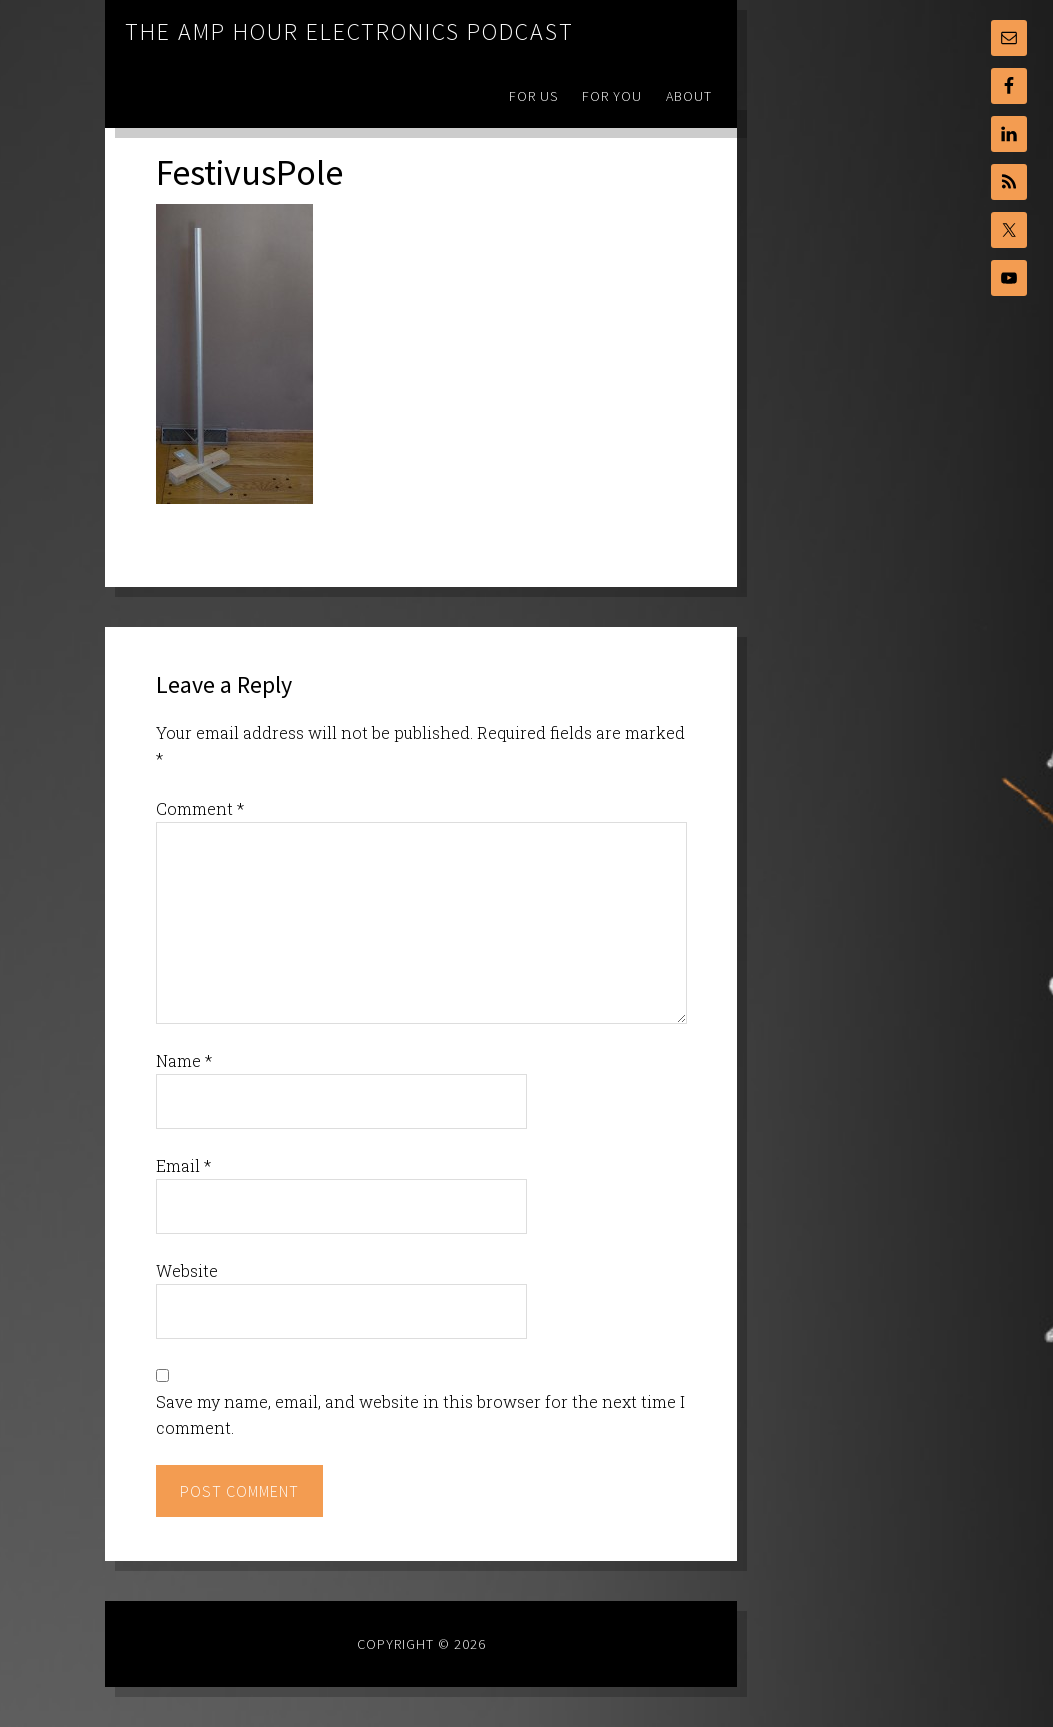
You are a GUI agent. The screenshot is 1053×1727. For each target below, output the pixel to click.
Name (184, 1060)
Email (183, 1165)
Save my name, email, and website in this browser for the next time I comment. (420, 1414)
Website (187, 1270)
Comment (200, 808)
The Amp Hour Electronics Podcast (349, 31)
